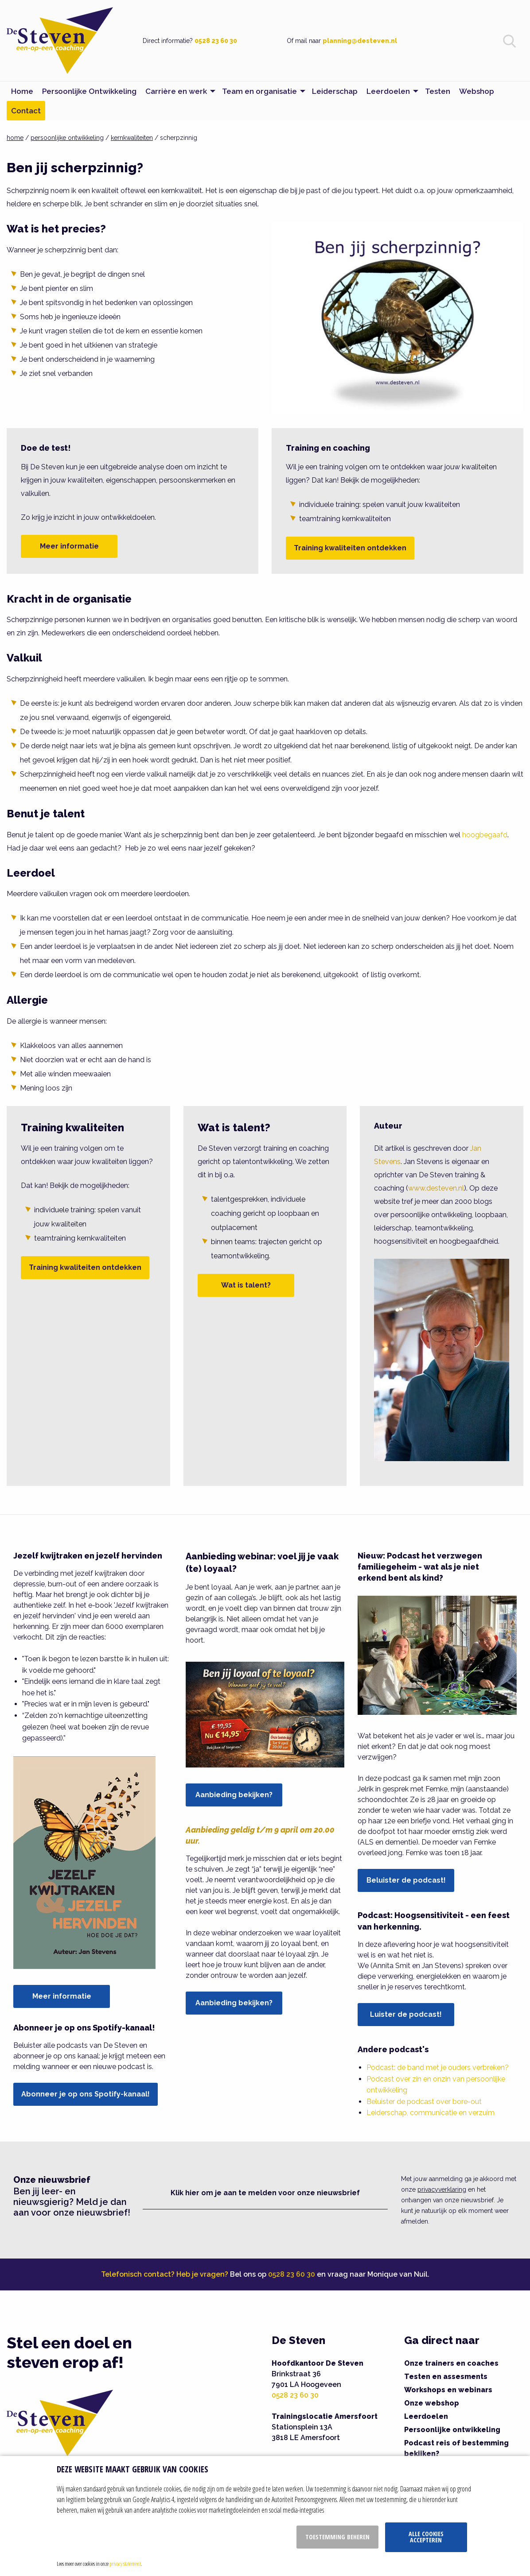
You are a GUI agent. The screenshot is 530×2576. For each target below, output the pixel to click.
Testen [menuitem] (437, 91)
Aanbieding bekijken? (234, 1795)
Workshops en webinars (448, 2390)
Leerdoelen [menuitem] (388, 91)
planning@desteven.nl (360, 40)
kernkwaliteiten (132, 137)
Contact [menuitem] (26, 110)
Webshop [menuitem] (476, 91)
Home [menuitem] (22, 91)
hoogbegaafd (484, 835)
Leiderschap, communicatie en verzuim (430, 2112)
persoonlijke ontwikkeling (67, 137)
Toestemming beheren (337, 2537)
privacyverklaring (441, 2189)
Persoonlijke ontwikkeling (452, 2429)
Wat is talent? (246, 1285)
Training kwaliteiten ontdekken (350, 548)
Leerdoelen (426, 2416)
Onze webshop (431, 2403)
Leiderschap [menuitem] (335, 91)
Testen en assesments (445, 2376)
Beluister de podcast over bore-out (424, 2101)
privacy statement (125, 2564)
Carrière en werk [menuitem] (176, 91)
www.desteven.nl (436, 1188)
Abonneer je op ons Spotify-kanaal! (85, 2094)
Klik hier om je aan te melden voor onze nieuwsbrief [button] (265, 2193)
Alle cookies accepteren (426, 2537)
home (15, 137)
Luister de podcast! (406, 2014)
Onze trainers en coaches (451, 2363)
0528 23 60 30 (216, 40)
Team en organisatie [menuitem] (259, 91)
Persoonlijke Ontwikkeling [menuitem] (89, 91)
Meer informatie (69, 546)
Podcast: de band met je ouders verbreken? (437, 2067)
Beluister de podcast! (406, 1880)
